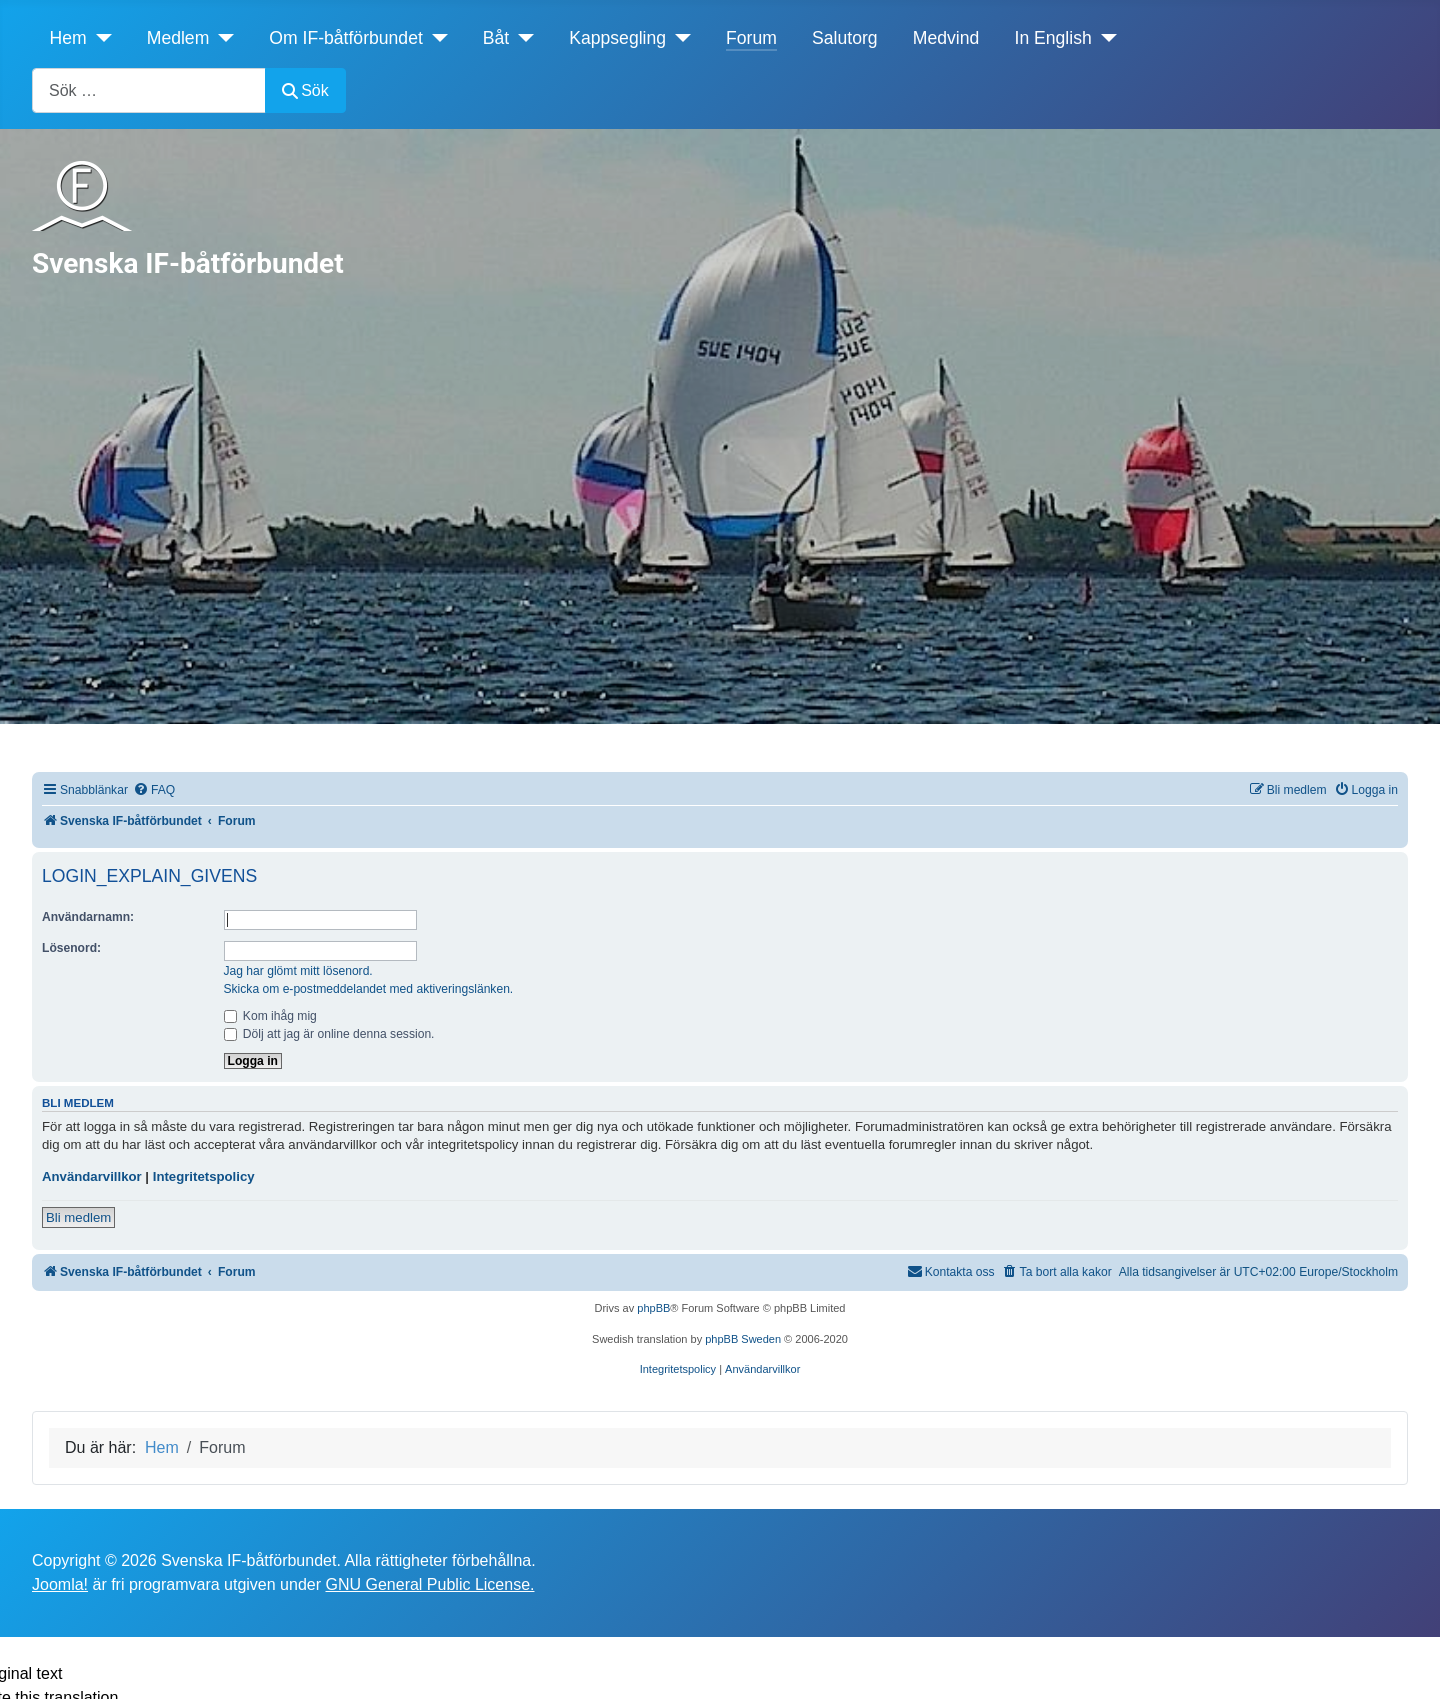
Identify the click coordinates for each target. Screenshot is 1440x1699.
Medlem (178, 38)
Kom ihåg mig (270, 1016)
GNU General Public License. (429, 1584)
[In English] (1104, 38)
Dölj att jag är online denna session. (329, 1034)
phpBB (653, 1308)
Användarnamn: (88, 917)
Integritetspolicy (204, 1176)
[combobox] (149, 90)
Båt (496, 38)
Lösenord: (71, 948)
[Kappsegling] (678, 38)
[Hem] (99, 38)
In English (1053, 38)
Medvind (946, 38)
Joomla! (60, 1584)
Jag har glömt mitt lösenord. (298, 971)
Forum (751, 38)
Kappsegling (617, 38)
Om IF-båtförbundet (346, 38)
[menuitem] (154, 790)
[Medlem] (221, 38)
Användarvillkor (92, 1176)
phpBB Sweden (743, 1339)
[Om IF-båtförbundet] (435, 38)
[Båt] (521, 38)
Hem (68, 38)
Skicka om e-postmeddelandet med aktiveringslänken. (369, 989)
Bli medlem (78, 1217)
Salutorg (845, 38)
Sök (305, 90)
